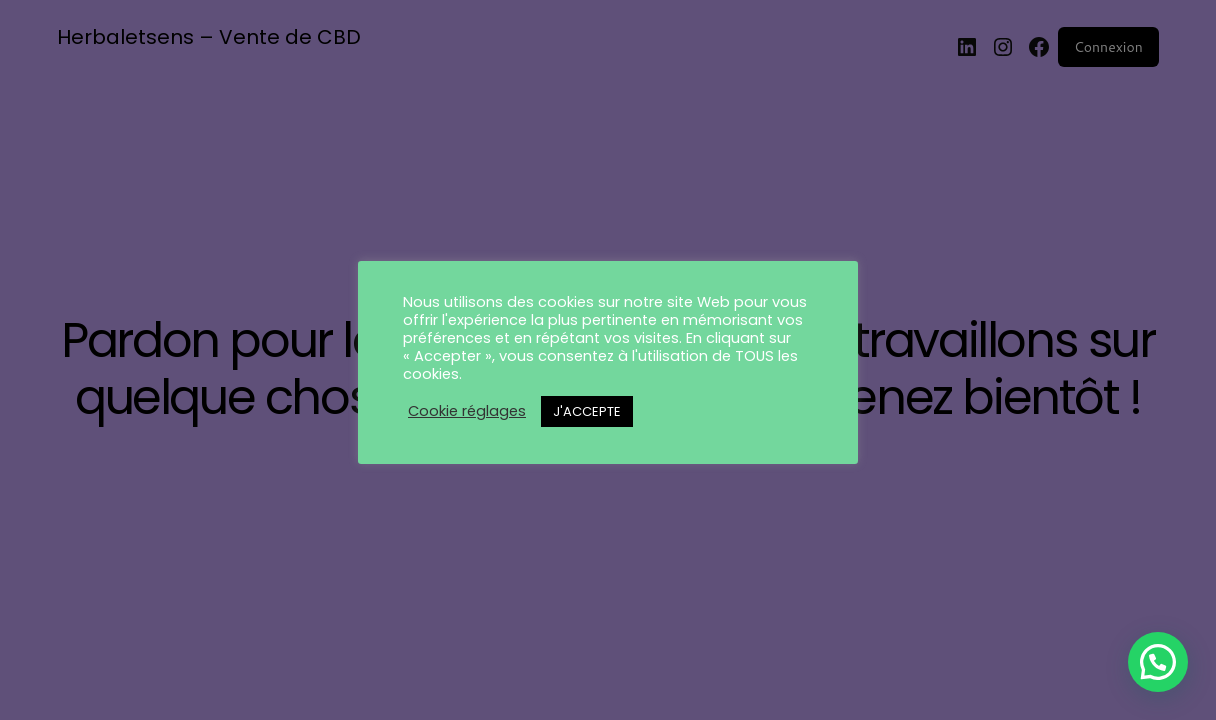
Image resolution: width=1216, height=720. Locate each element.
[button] (1158, 662)
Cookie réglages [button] (467, 411)
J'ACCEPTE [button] (587, 411)
